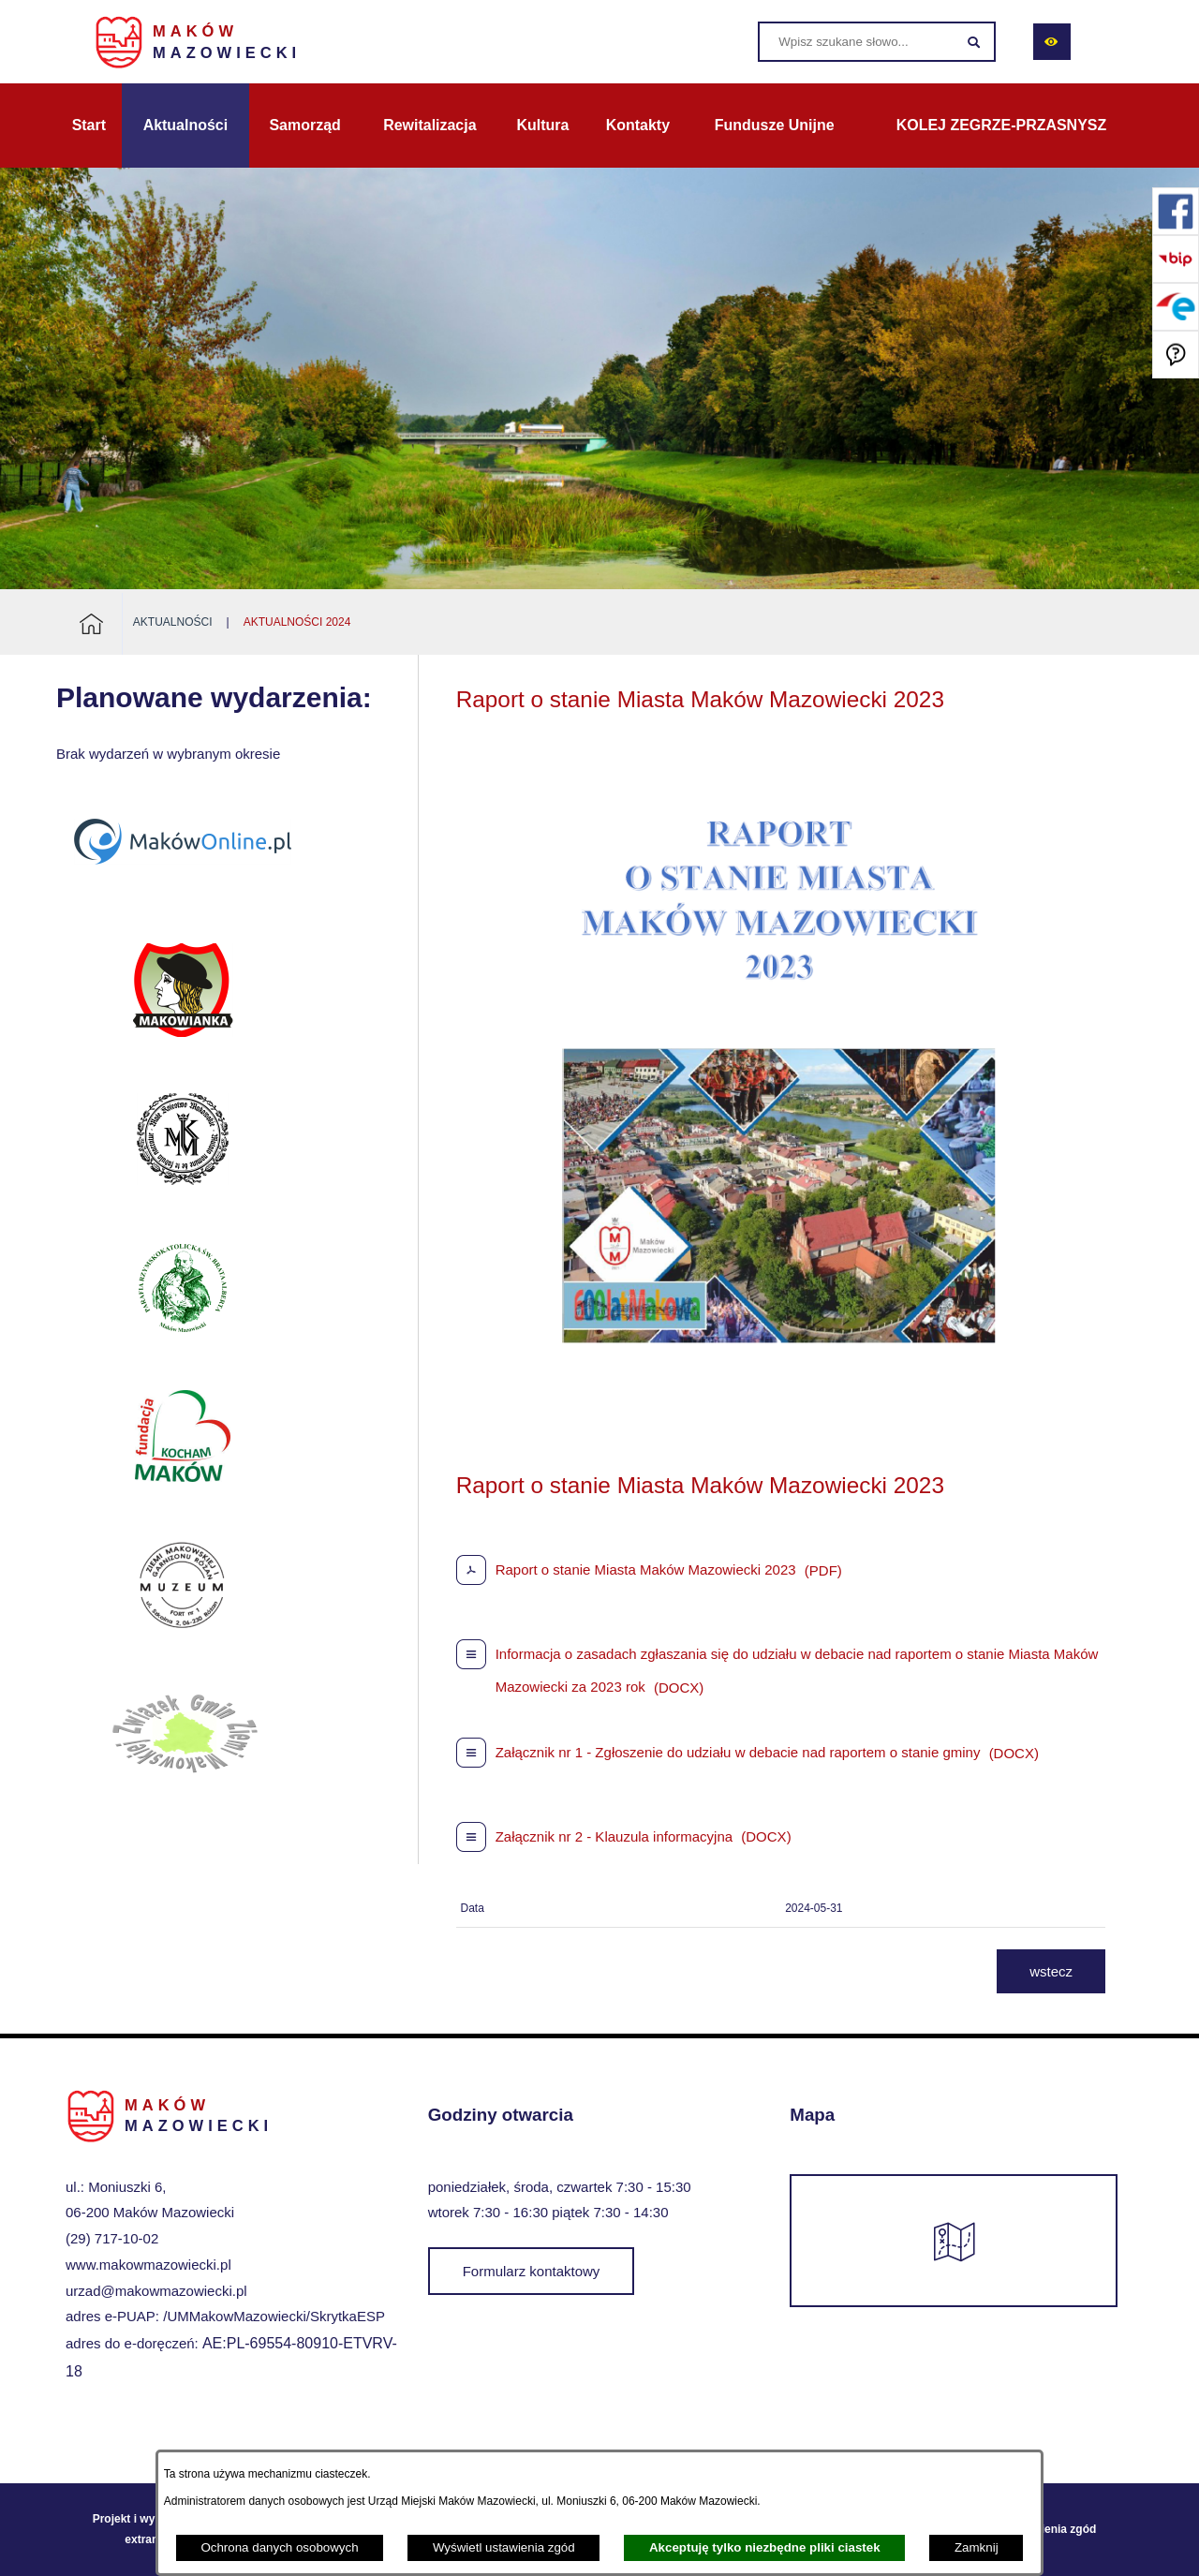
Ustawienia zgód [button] (1052, 2529)
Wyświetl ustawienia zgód (504, 2547)
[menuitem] (89, 125)
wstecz (1051, 1971)
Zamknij (977, 2547)
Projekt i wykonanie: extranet (147, 2529)
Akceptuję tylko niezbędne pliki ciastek (765, 2547)
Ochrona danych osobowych (279, 2547)
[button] (780, 1437)
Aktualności (173, 622)
